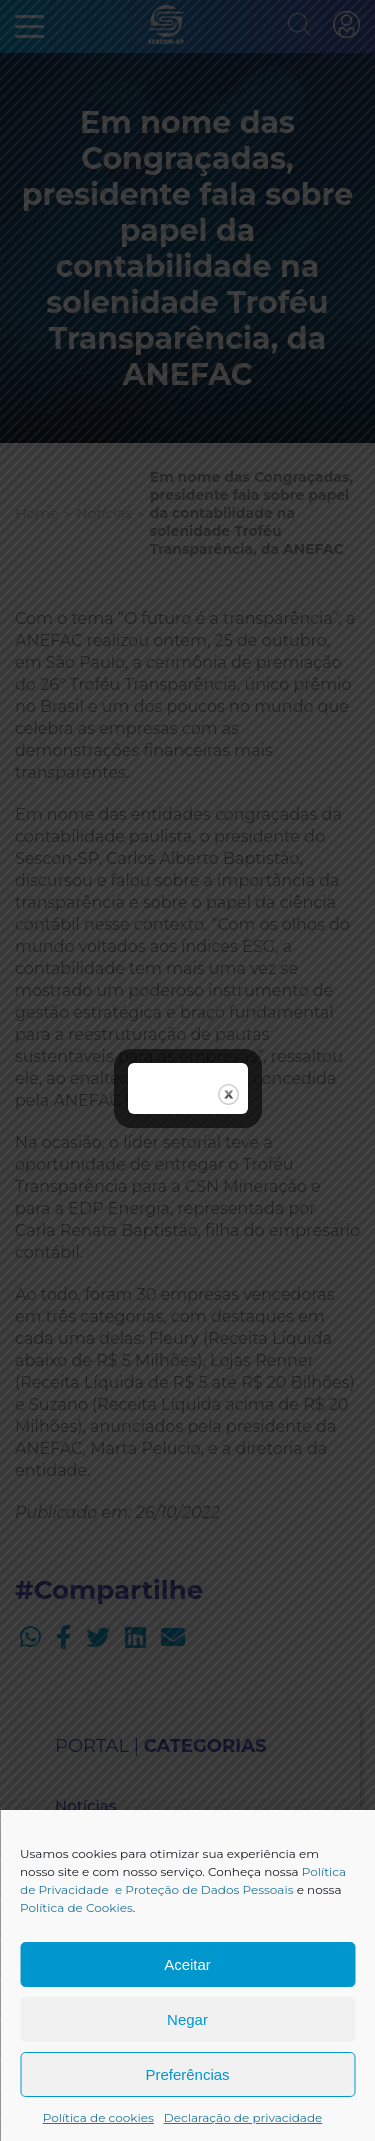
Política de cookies (98, 2117)
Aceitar (187, 1964)
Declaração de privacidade (243, 2117)
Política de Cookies (76, 1907)
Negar (187, 2019)
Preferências (187, 2074)
